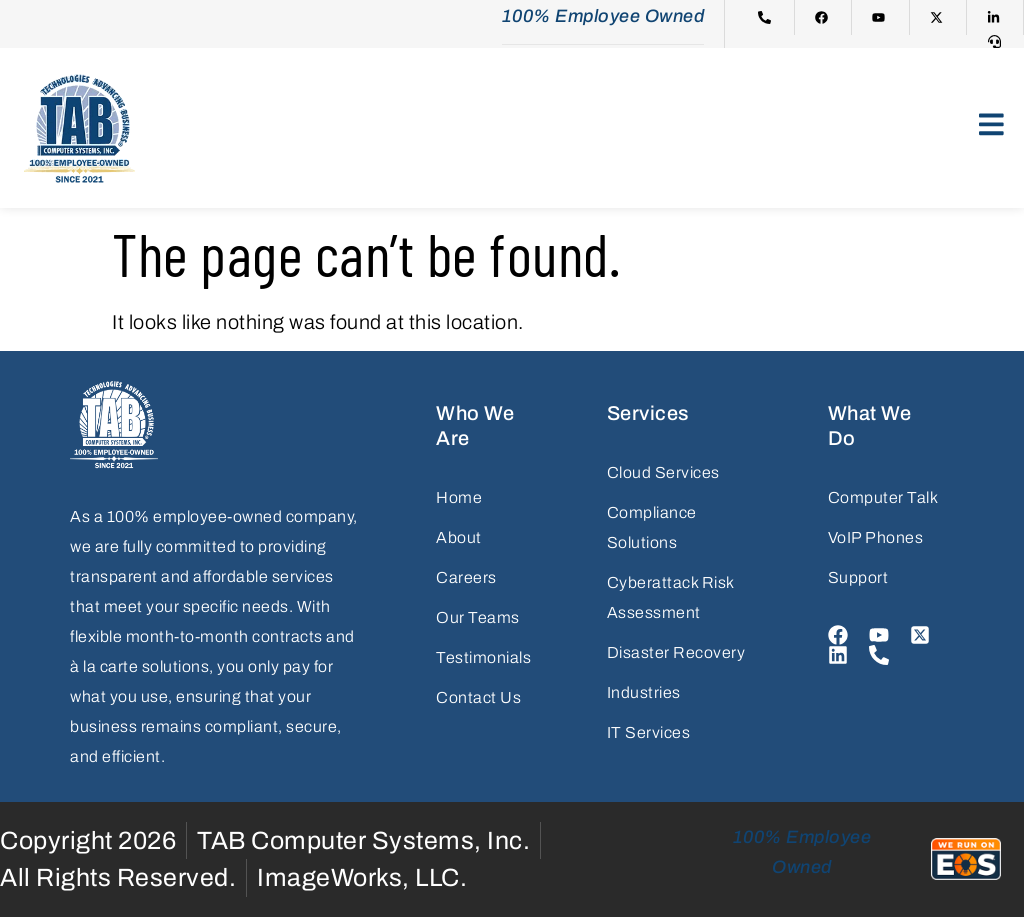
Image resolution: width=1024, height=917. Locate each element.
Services (648, 413)
